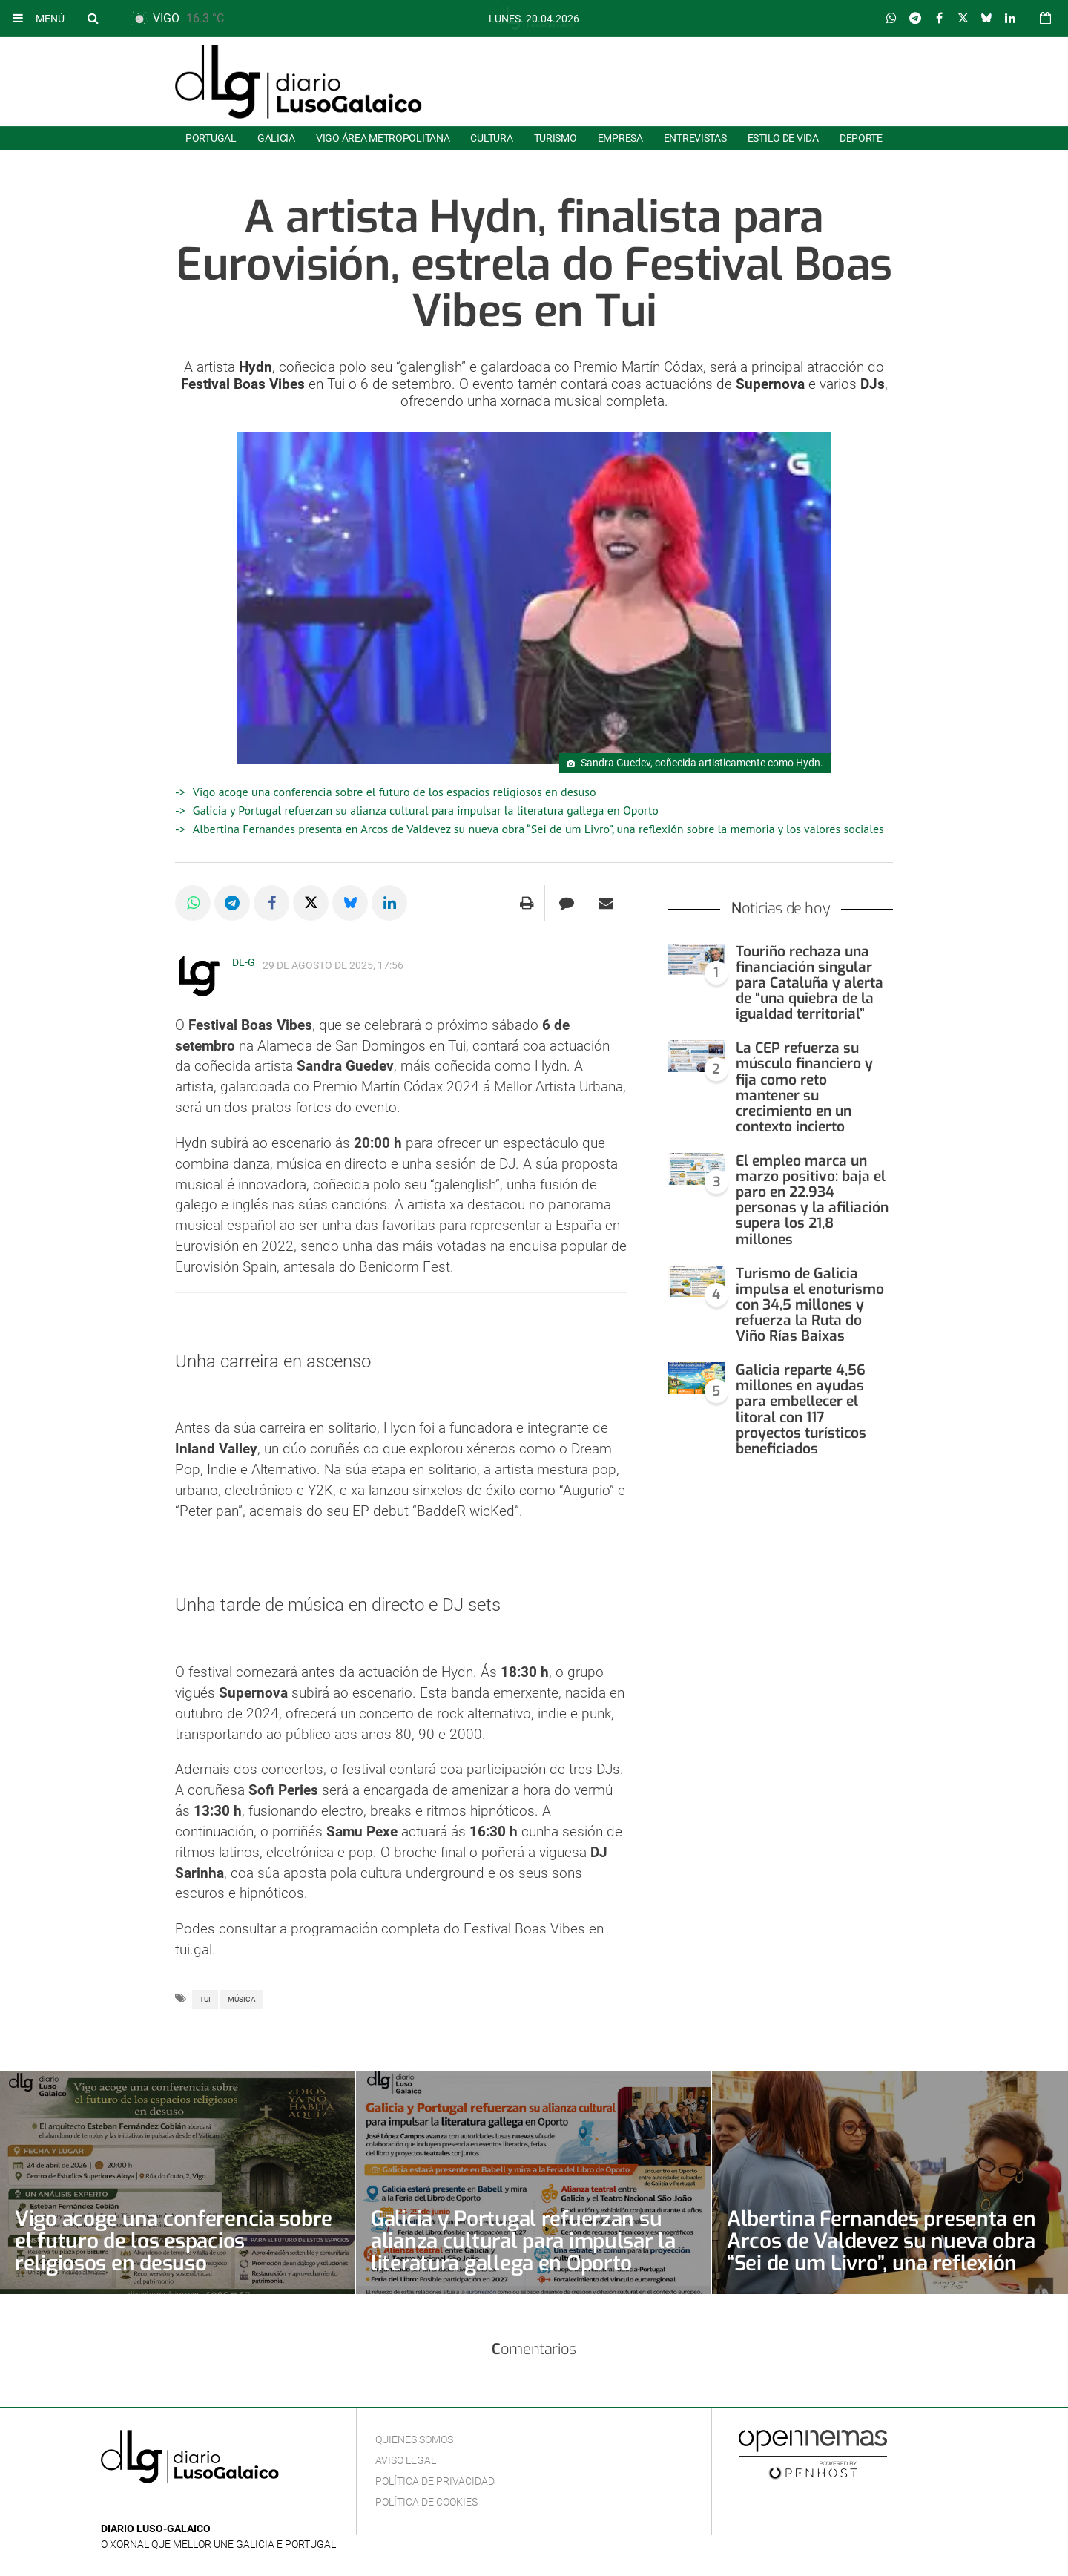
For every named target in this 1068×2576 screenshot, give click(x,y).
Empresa (620, 138)
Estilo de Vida (783, 138)
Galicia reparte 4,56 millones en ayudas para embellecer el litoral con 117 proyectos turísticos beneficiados (801, 1409)
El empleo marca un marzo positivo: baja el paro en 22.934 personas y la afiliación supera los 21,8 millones (812, 1200)
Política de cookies (426, 2502)
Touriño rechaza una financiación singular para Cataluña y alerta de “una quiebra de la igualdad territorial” (809, 982)
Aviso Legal (405, 2460)
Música (242, 1999)
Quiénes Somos (414, 2439)
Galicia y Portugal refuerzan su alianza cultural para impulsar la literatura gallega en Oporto (426, 810)
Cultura (491, 138)
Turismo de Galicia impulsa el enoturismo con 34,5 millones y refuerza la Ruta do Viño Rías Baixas (810, 1304)
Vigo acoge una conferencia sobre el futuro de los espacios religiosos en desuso (394, 791)
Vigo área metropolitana (382, 138)
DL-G (243, 962)
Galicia (276, 138)
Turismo (555, 138)
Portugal (211, 138)
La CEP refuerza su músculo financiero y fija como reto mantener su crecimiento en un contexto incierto (804, 1087)
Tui (205, 1999)
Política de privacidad (435, 2481)
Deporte (861, 138)
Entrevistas (695, 138)
